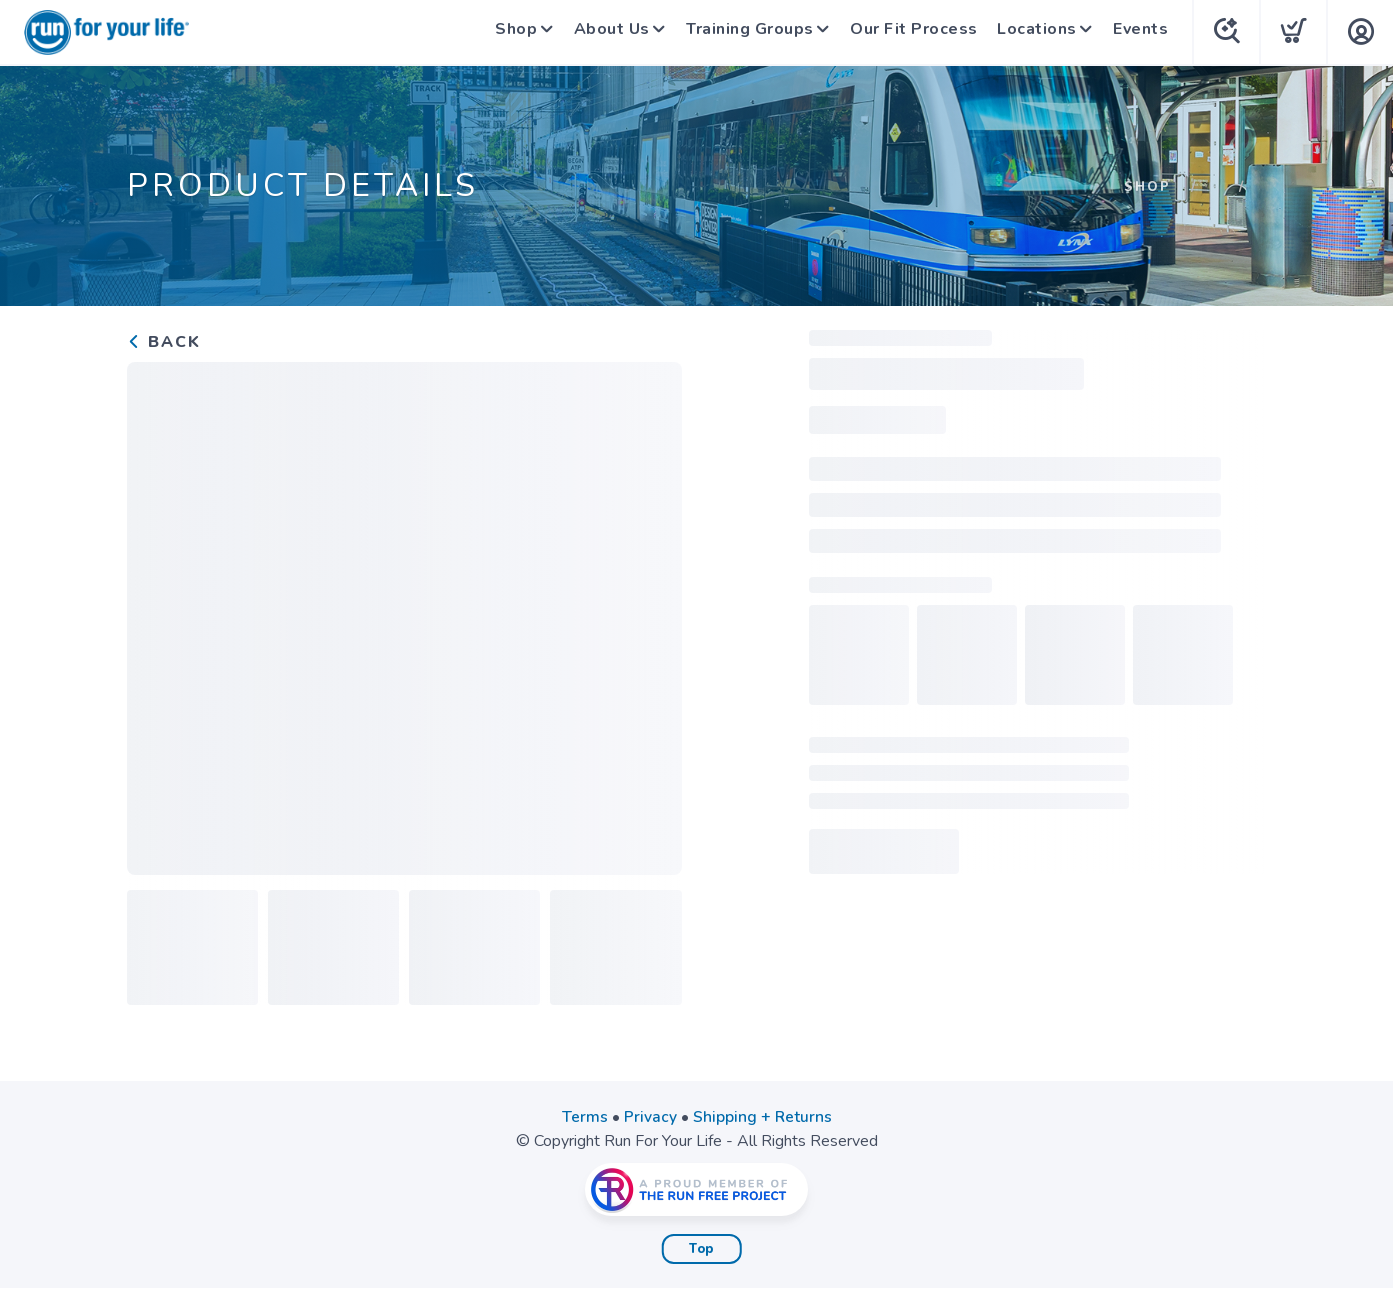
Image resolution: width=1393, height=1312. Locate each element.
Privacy (649, 1117)
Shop (504, 32)
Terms (584, 1117)
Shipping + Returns (762, 1117)
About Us (603, 32)
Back (164, 342)
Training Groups (745, 32)
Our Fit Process (912, 32)
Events (1140, 32)
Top (701, 1249)
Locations (1034, 32)
